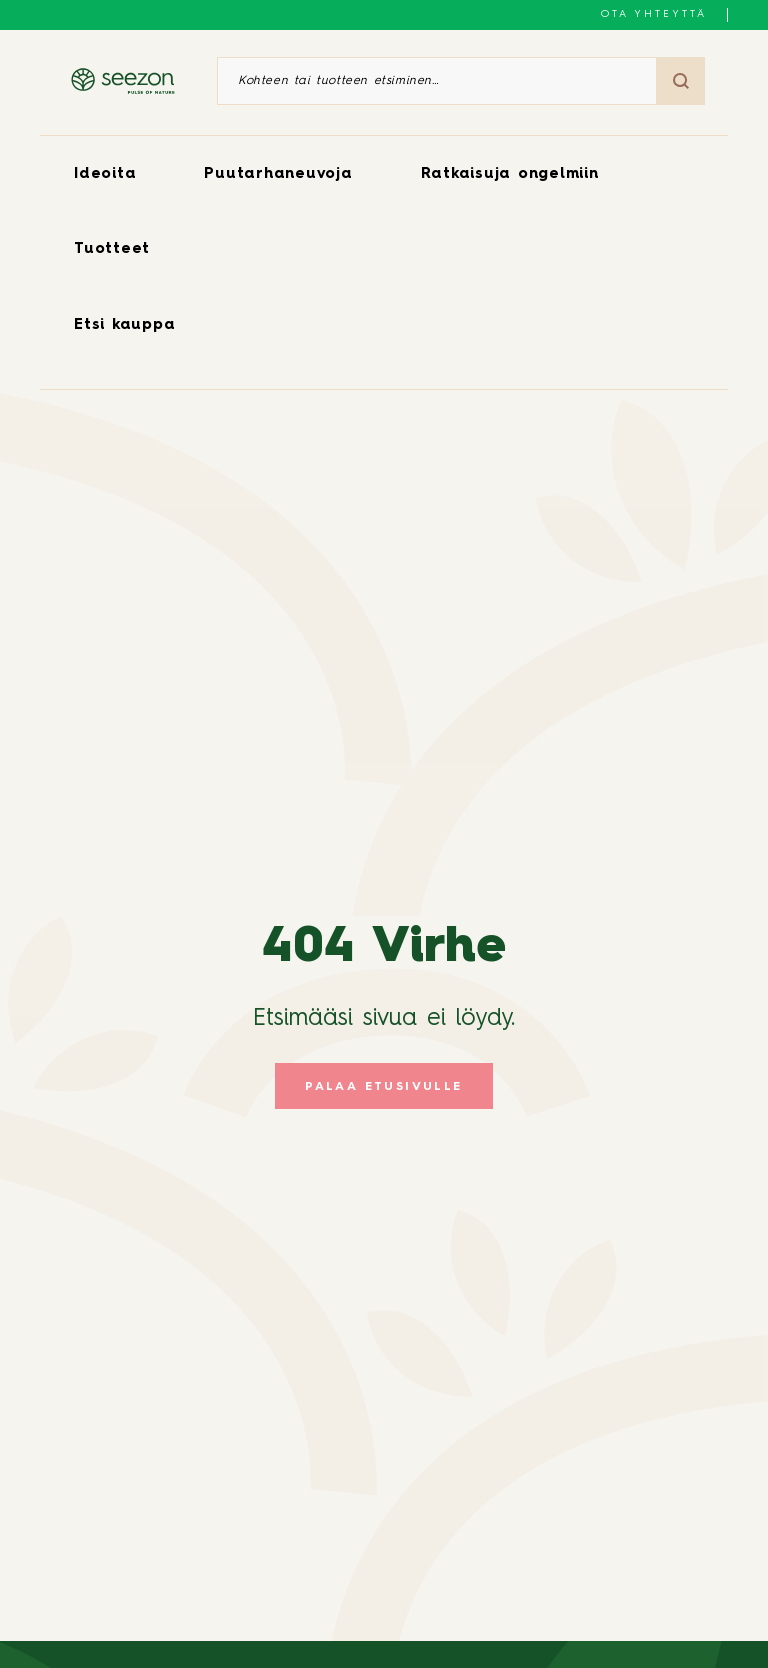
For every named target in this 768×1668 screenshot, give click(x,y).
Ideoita (105, 174)
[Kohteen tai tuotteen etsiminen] (437, 81)
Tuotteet (112, 249)
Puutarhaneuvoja (278, 174)
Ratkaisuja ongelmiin (510, 174)
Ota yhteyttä (654, 14)
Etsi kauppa (124, 325)
